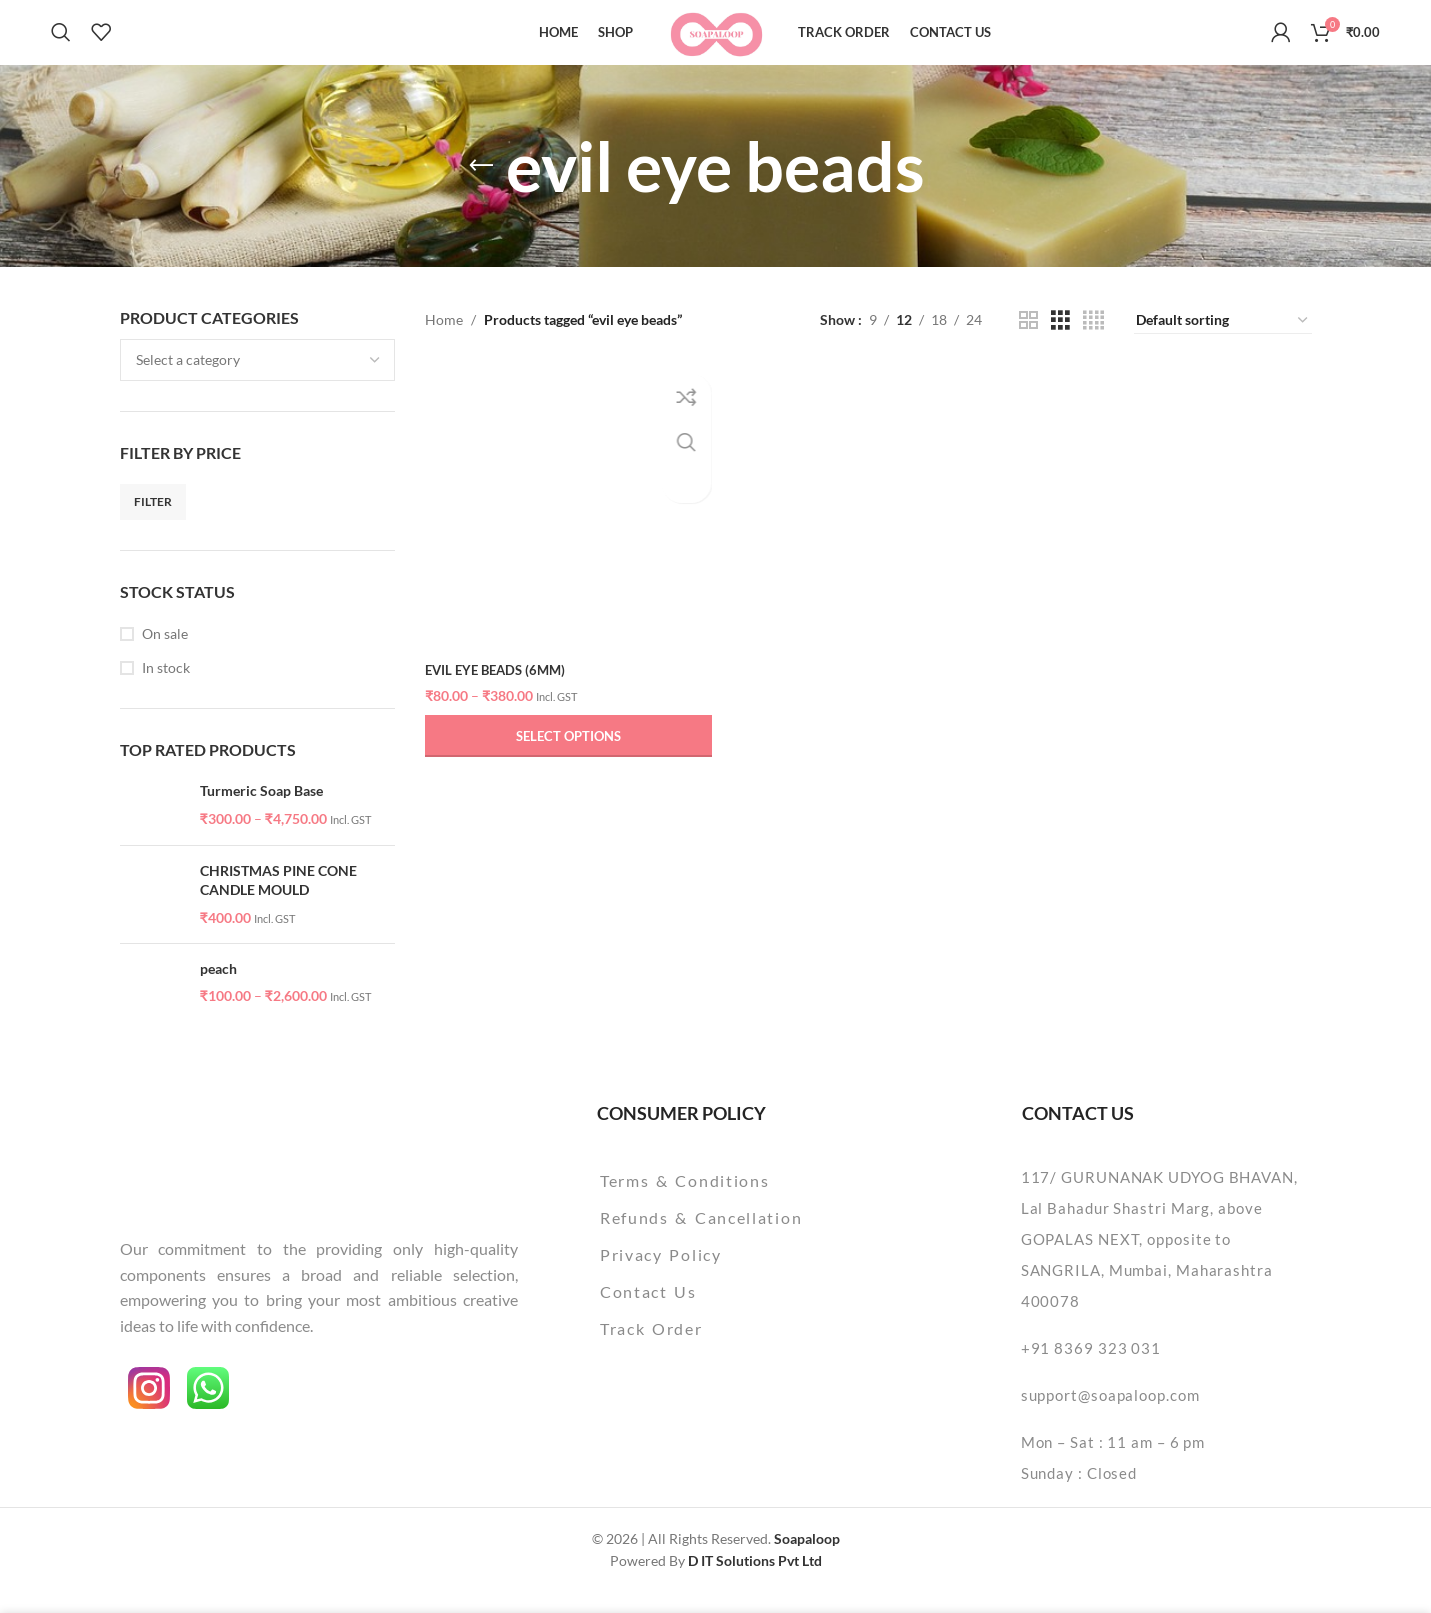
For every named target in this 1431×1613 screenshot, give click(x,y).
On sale (165, 653)
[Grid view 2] (1028, 340)
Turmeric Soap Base (261, 810)
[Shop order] (1223, 341)
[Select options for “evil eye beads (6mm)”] (566, 752)
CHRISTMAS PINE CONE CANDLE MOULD (278, 900)
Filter (153, 521)
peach (218, 988)
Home (444, 339)
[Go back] (481, 186)
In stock (166, 687)
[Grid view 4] (1093, 340)
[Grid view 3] (1060, 340)
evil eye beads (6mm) (500, 685)
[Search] (61, 43)
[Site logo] (715, 40)
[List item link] (752, 1201)
